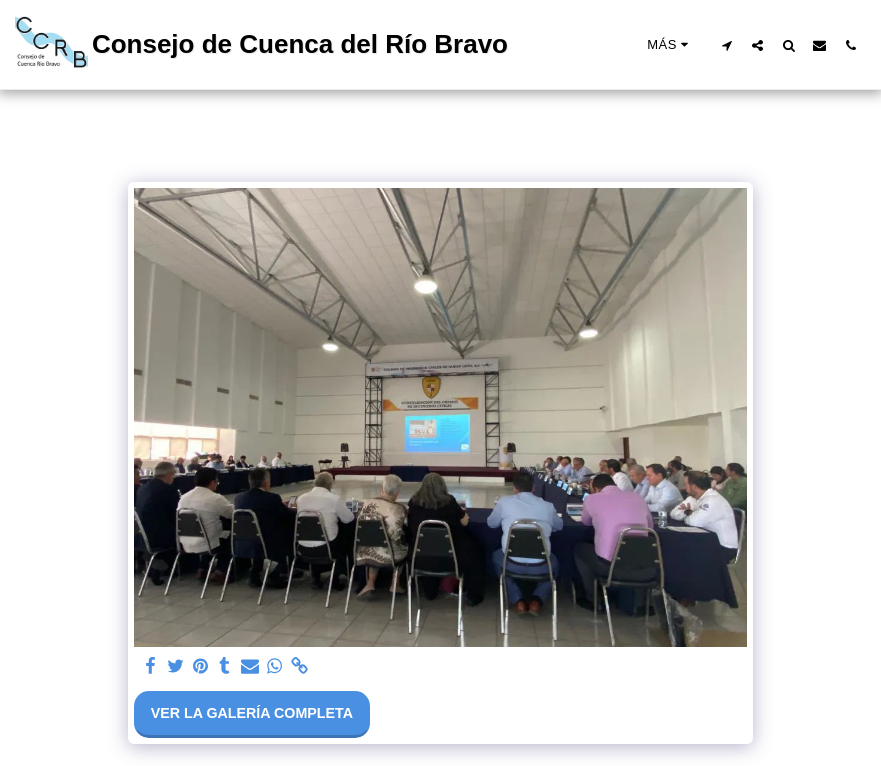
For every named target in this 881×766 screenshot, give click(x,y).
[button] (726, 45)
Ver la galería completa (252, 713)
